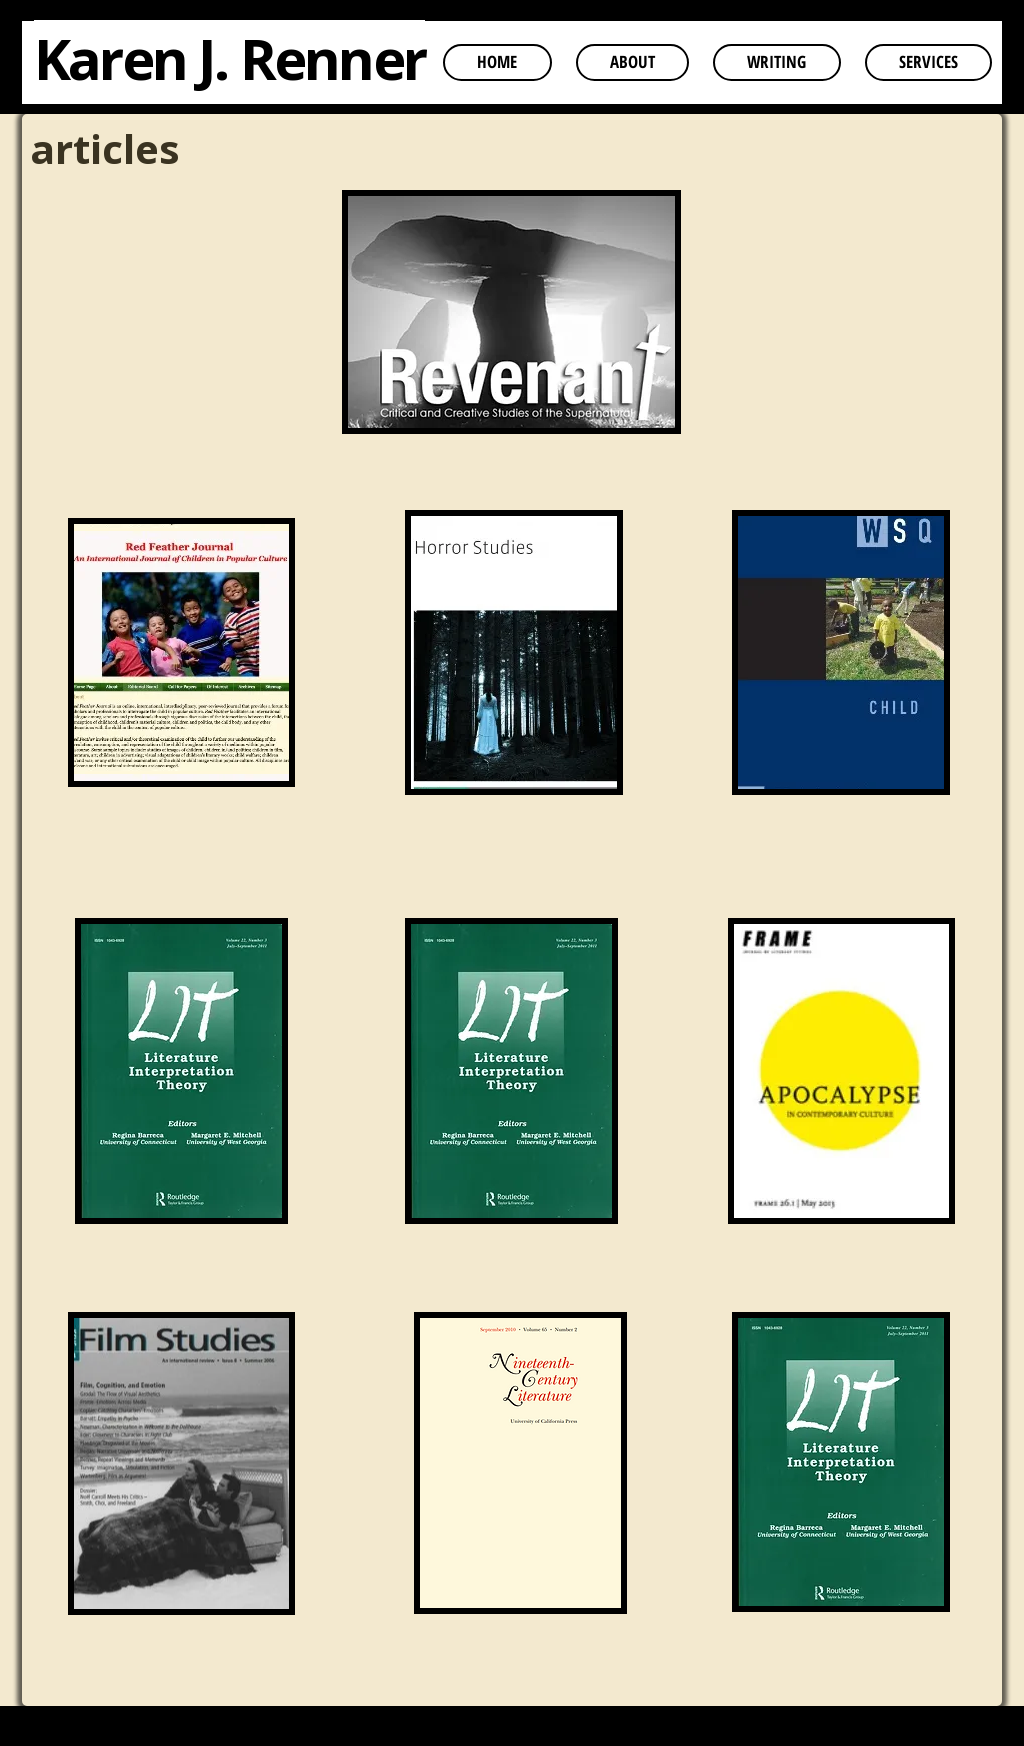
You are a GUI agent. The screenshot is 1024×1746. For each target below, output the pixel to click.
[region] (511, 336)
